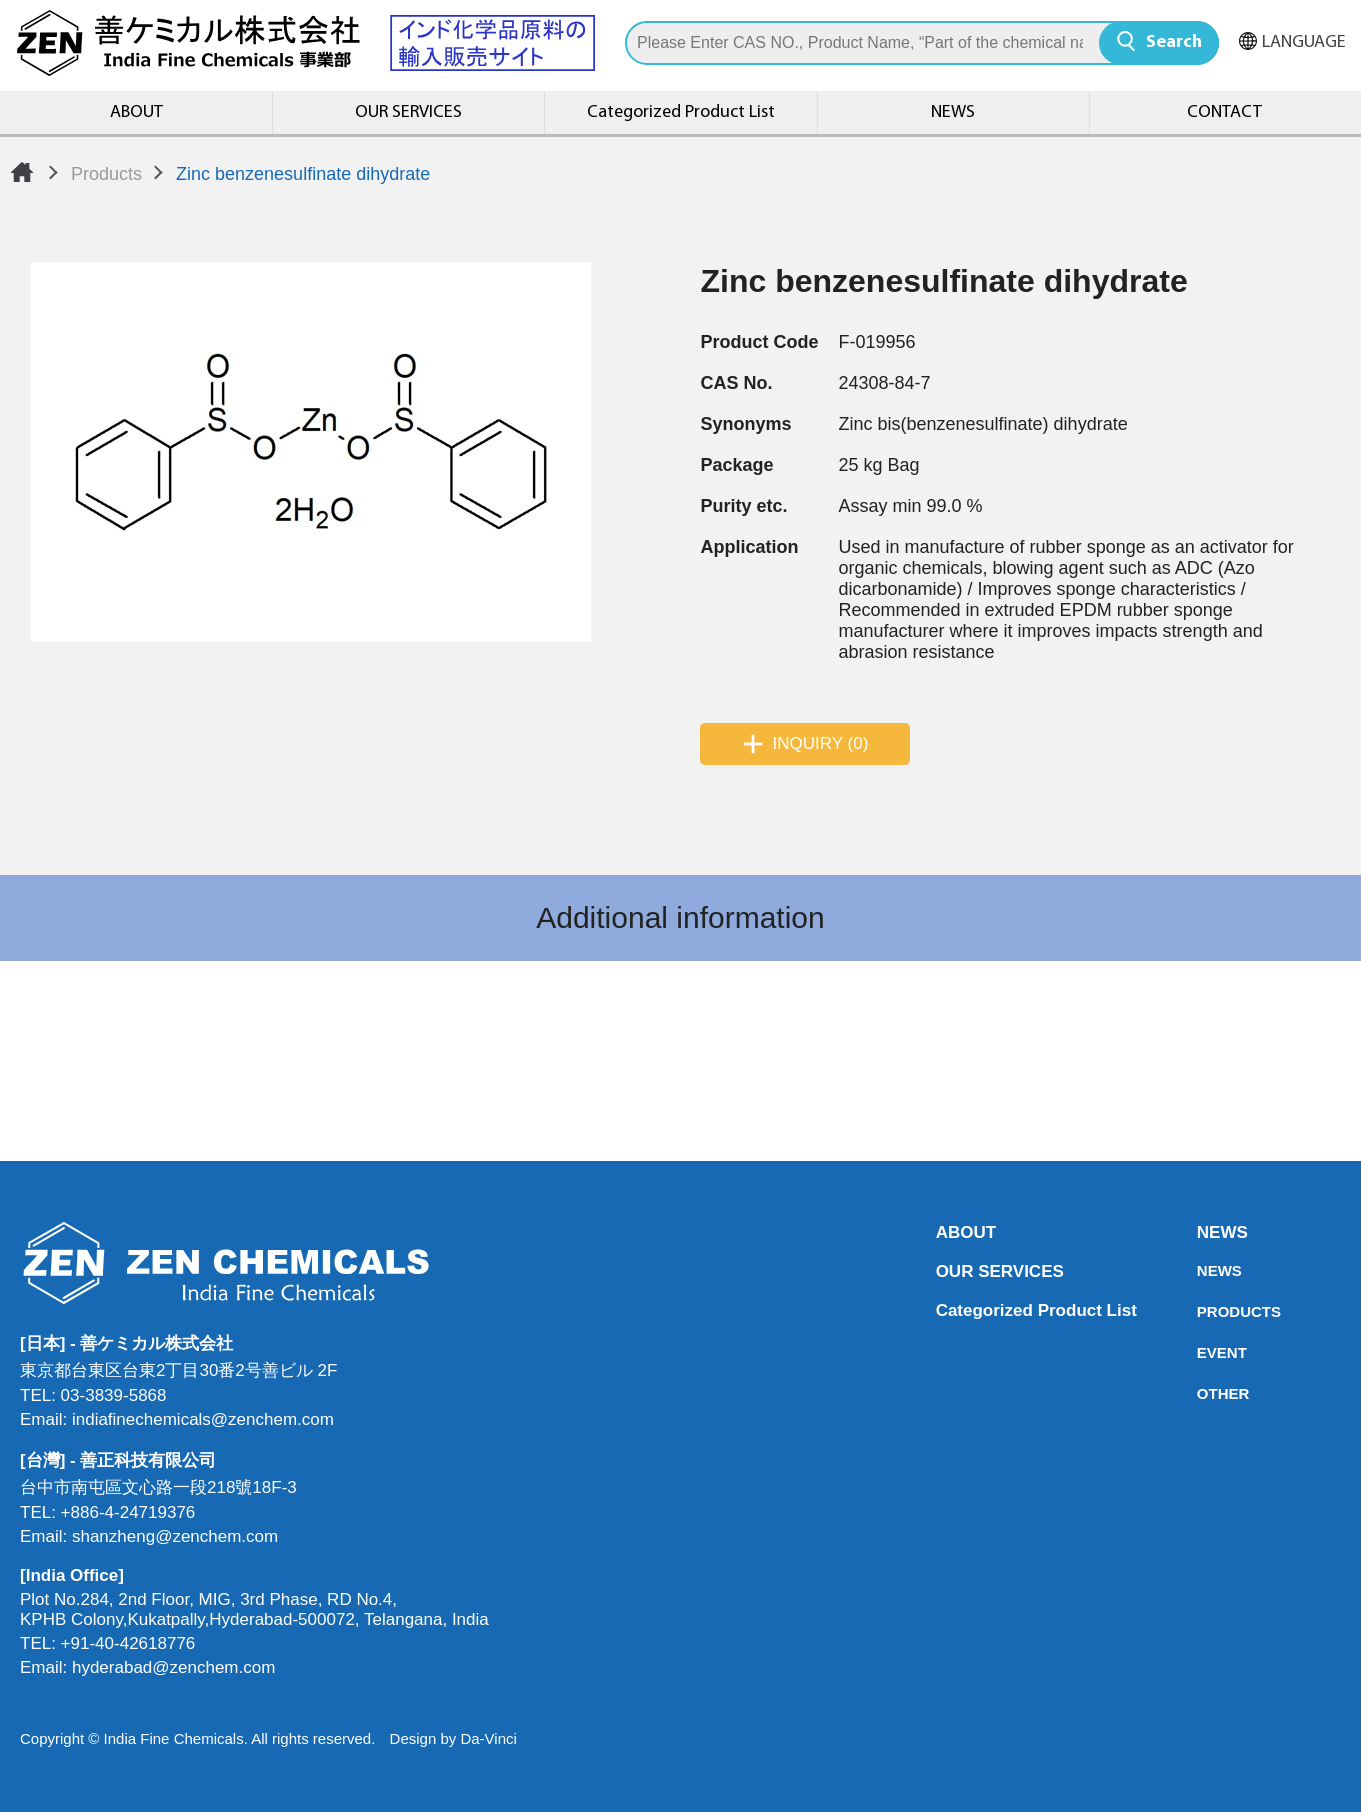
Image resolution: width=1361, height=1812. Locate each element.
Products (106, 174)
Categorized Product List (681, 112)
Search (1174, 42)
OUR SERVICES (408, 112)
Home (22, 172)
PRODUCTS (1203, 1311)
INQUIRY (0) (821, 743)
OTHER (1203, 1393)
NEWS (953, 112)
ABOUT (136, 112)
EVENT (1203, 1352)
